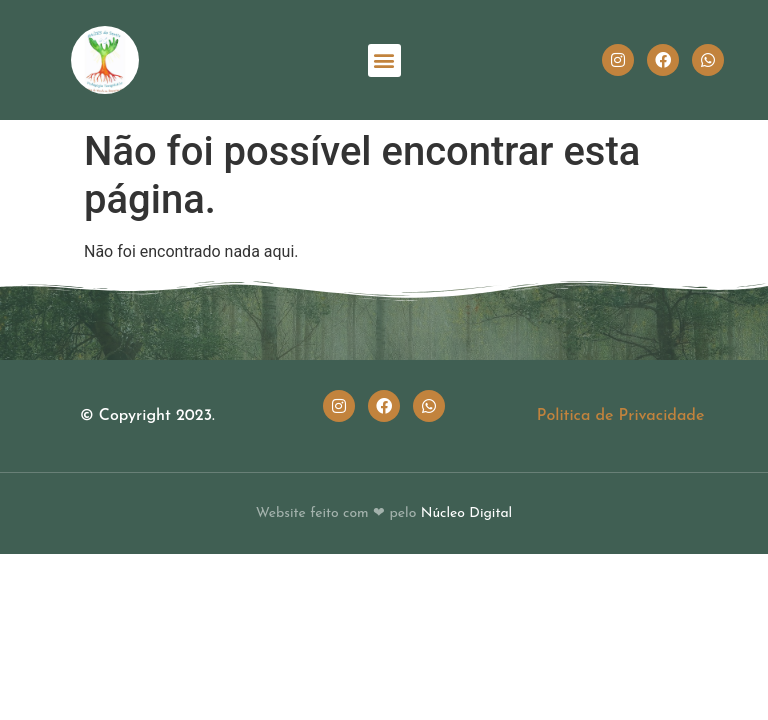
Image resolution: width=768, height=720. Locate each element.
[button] (384, 60)
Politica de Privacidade (621, 416)
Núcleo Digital (466, 513)
